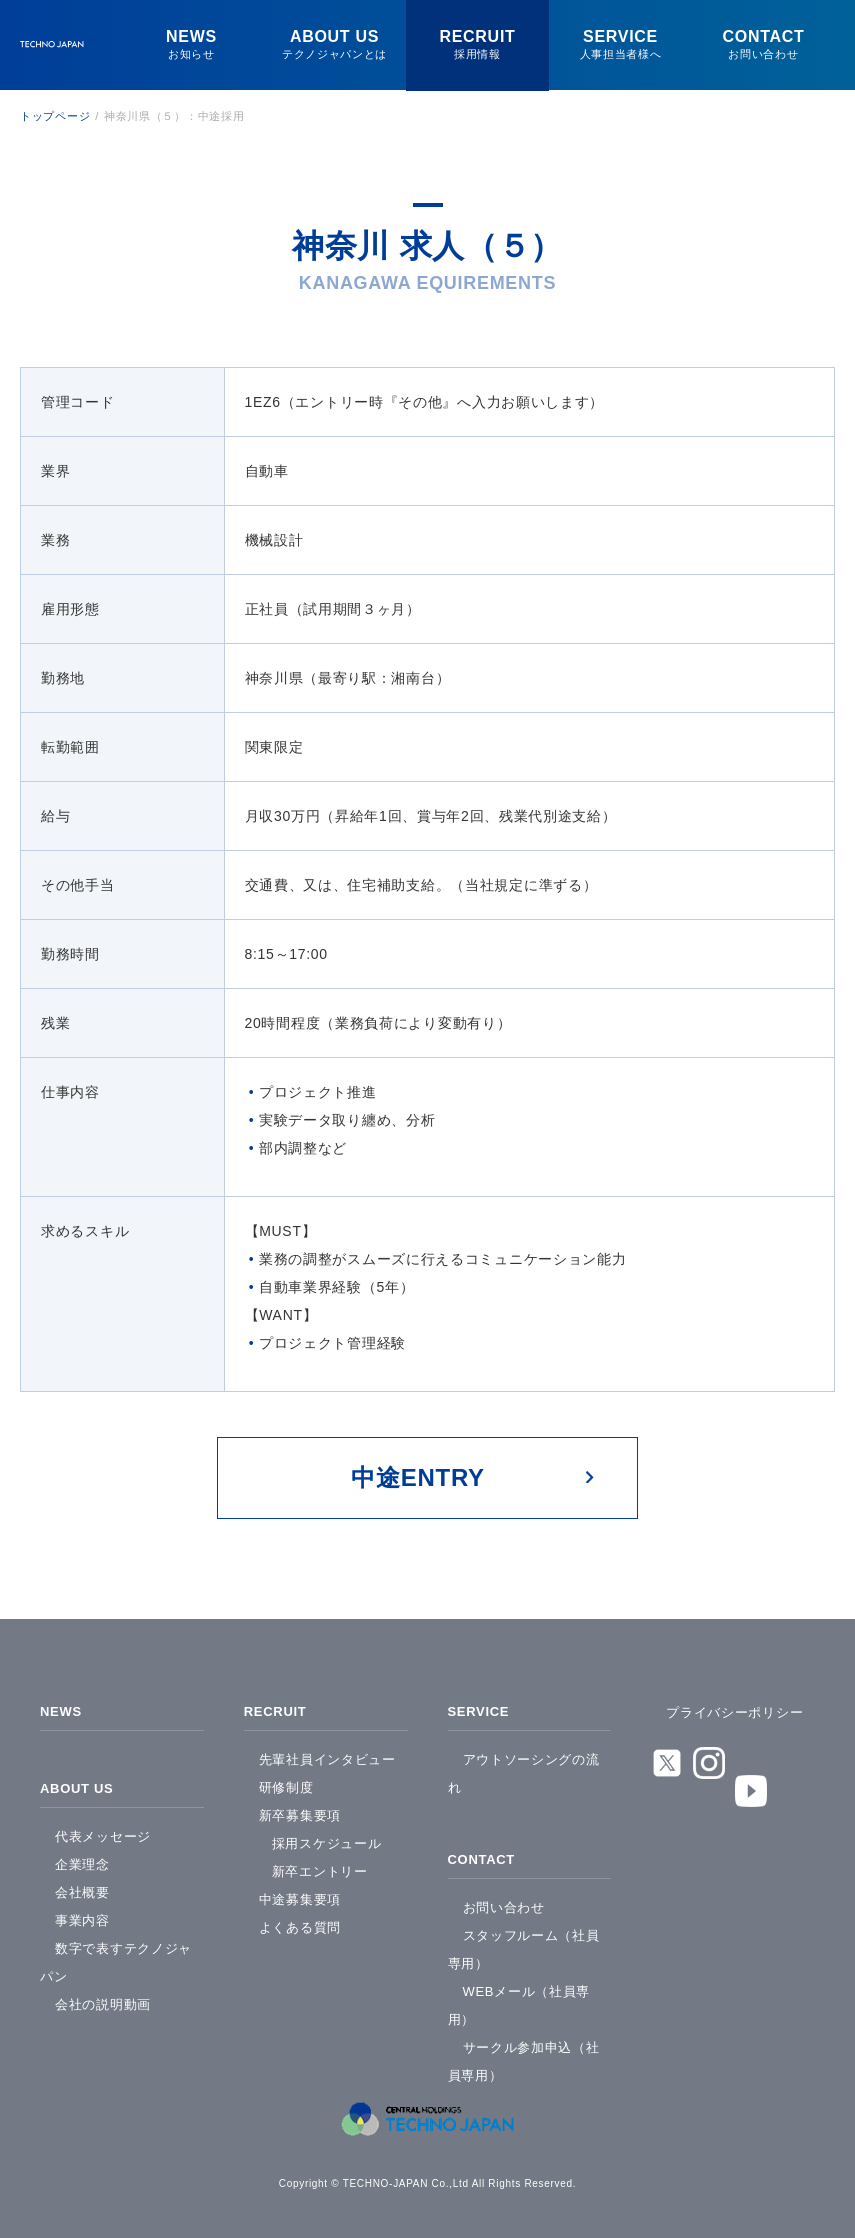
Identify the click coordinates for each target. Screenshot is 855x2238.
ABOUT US (79, 1781)
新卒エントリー (320, 1866)
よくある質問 (300, 1922)
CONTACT (484, 1852)
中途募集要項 (300, 1894)
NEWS (62, 1709)
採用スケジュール (327, 1838)
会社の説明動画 (103, 1994)
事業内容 (82, 1910)
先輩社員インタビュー (327, 1754)
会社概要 (82, 1882)
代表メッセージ (103, 1826)
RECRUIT (277, 1709)
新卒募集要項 (300, 1810)
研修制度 (286, 1782)
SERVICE (481, 1709)
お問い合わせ (504, 1897)
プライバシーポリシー (734, 1712)
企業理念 (82, 1854)
